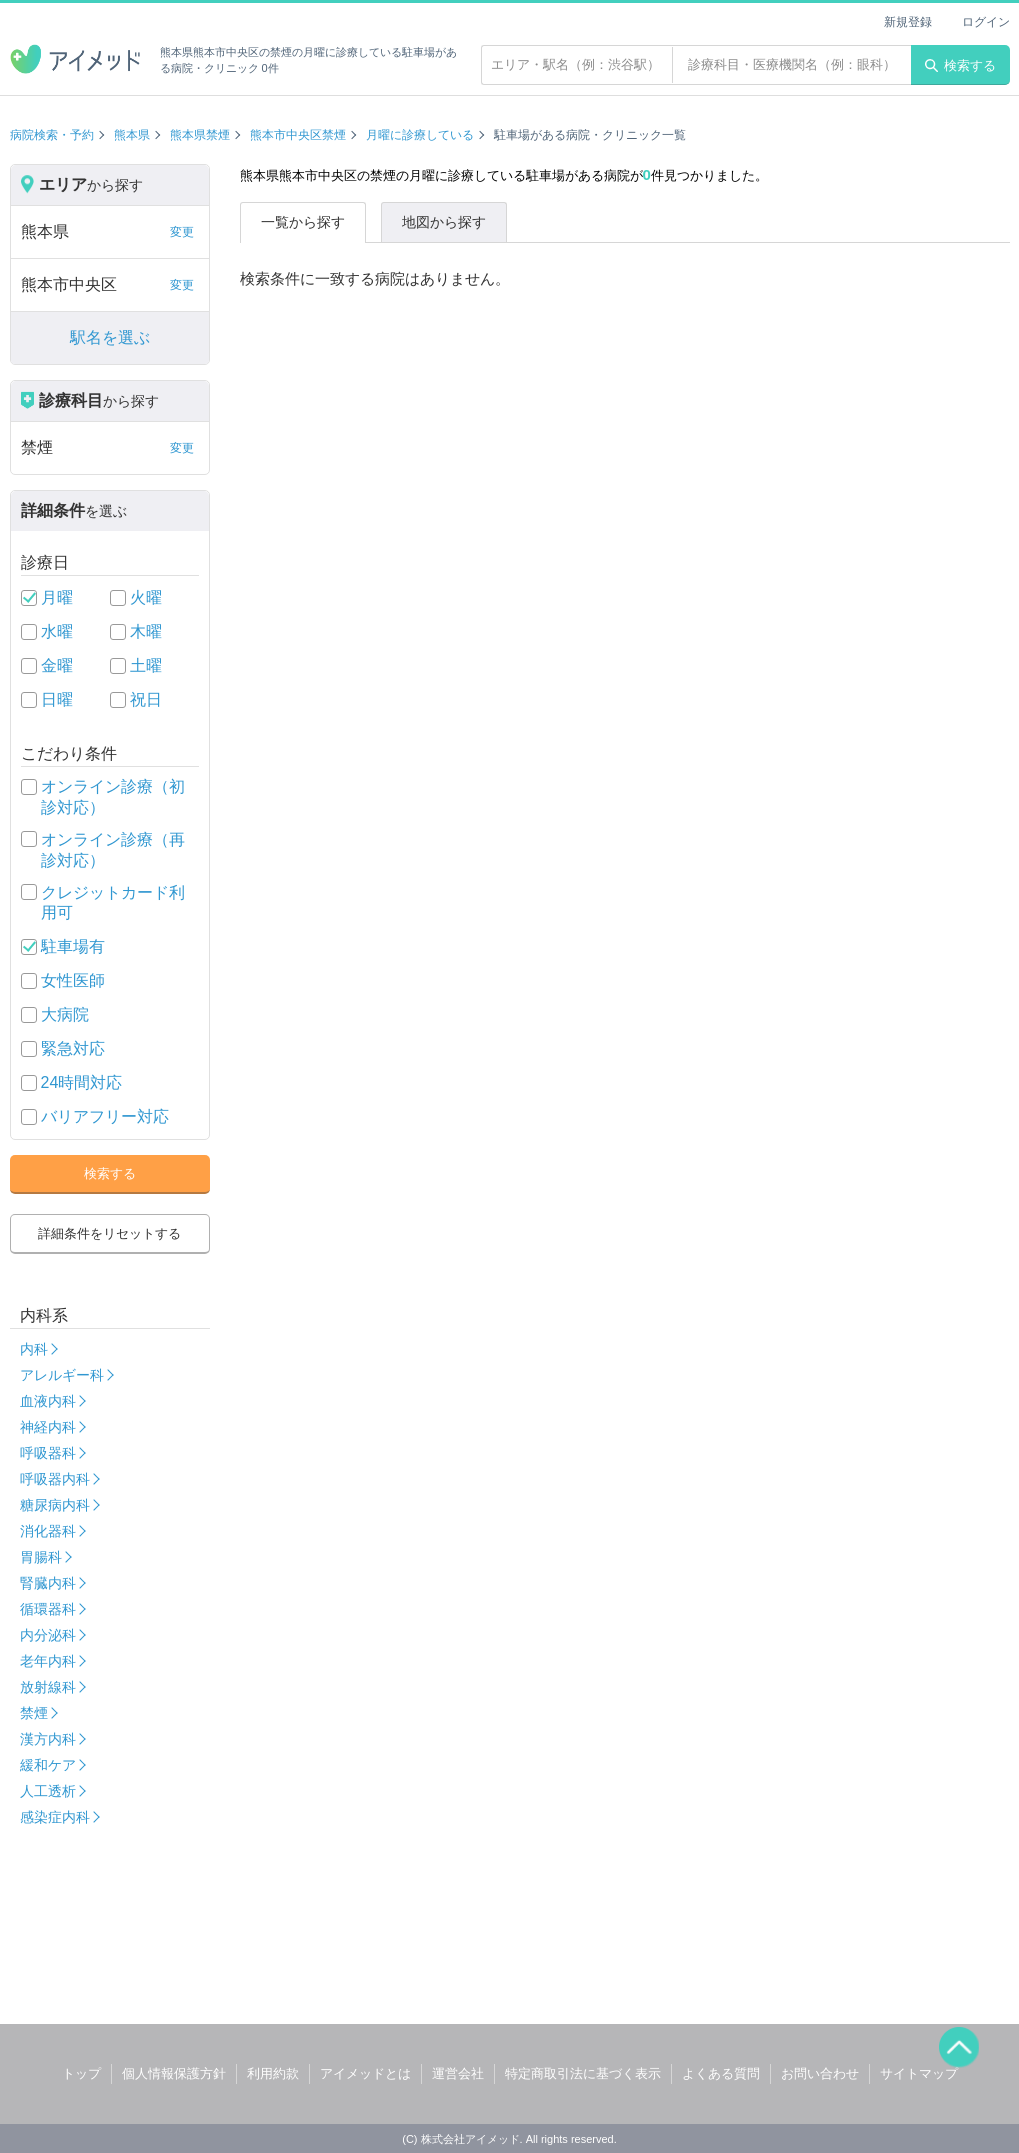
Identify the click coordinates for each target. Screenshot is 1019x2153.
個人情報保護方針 (174, 2073)
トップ (81, 2073)
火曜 (146, 597)
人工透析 (48, 1791)
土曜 (146, 665)
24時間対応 (82, 1082)
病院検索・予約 (52, 135)
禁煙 (34, 1713)
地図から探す (444, 222)
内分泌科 (48, 1635)
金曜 (57, 665)
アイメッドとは (365, 2073)
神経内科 (48, 1427)
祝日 (146, 699)
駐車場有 (73, 946)
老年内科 (48, 1661)
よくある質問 (721, 2073)
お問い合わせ (820, 2073)
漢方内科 (48, 1739)
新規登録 (908, 22)
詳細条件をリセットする (109, 1233)
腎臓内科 (48, 1583)
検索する (960, 65)
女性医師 (73, 980)
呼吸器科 (48, 1453)
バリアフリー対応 (105, 1116)
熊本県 (132, 135)
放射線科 (48, 1687)
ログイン (986, 22)
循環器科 (48, 1609)
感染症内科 (55, 1817)
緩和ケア (48, 1765)
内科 (34, 1349)
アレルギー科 (62, 1375)
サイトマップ (919, 2073)
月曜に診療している (420, 135)
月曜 (57, 597)
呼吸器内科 (55, 1479)
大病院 (65, 1014)
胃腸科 (41, 1557)
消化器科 (48, 1531)
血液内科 (48, 1401)
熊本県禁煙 (200, 135)
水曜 (57, 631)
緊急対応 (73, 1048)
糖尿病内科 (55, 1505)
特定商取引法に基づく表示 (583, 2073)
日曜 (57, 699)
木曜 (146, 631)
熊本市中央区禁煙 (298, 135)
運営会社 (458, 2073)
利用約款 (273, 2073)
